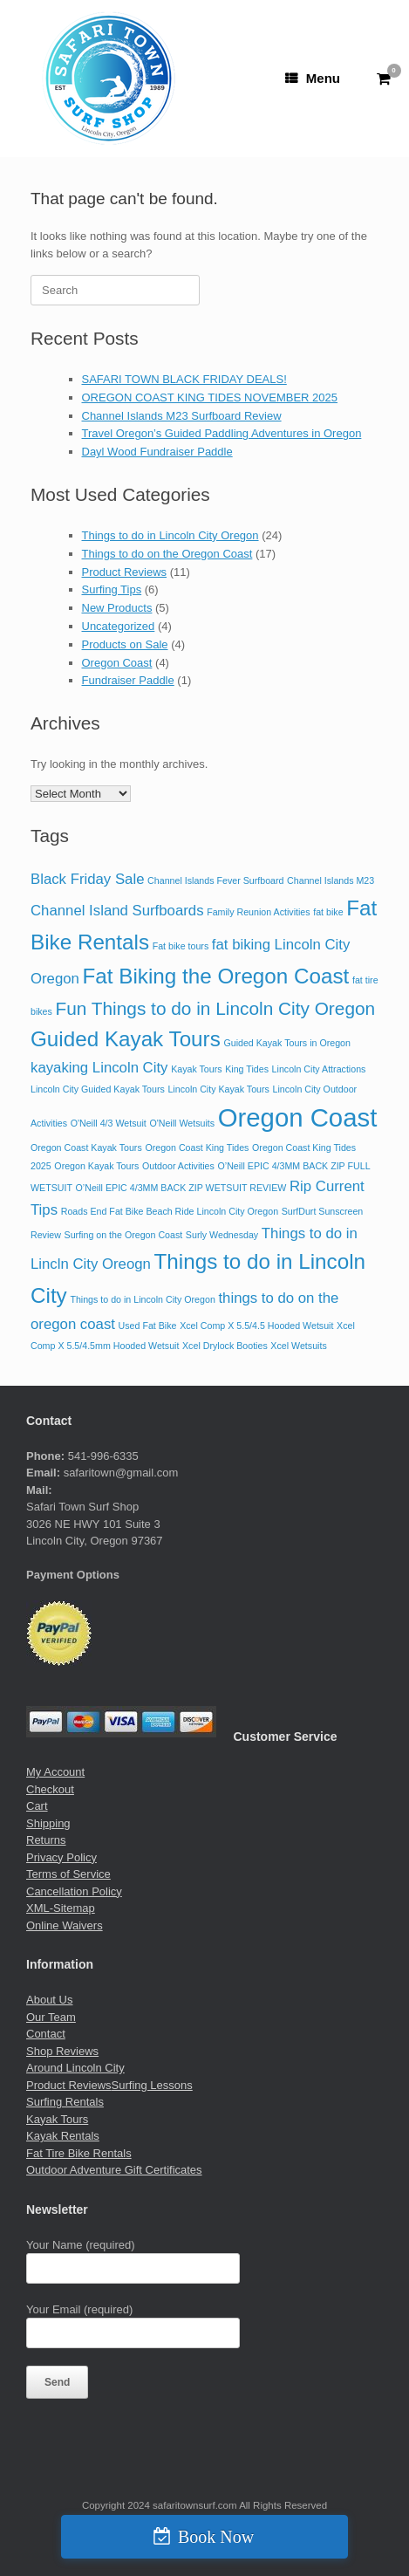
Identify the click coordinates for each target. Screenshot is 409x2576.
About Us (49, 1999)
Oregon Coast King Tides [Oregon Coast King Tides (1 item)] (197, 1147)
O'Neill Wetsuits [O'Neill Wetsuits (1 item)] (182, 1123)
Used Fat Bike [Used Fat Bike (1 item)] (148, 1325)
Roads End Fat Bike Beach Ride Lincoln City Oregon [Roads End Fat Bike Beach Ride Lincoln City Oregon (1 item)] (169, 1211)
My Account (55, 1771)
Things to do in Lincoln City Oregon (170, 535)
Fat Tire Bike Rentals (79, 2153)
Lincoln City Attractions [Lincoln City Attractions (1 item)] (319, 1069)
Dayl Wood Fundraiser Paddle (157, 451)
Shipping (48, 1823)
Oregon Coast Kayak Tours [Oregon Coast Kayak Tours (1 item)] (86, 1147)
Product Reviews (124, 572)
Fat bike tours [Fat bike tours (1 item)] (181, 946)
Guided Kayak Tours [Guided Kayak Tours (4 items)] (126, 1039)
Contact (45, 2033)
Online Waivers (64, 1925)
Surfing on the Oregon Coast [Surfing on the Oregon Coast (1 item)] (124, 1235)
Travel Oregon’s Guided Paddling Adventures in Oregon (222, 433)
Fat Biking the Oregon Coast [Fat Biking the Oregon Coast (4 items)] (216, 976)
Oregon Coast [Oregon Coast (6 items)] (298, 1117)
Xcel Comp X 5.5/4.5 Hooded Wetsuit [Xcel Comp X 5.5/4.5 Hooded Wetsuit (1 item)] (256, 1325)
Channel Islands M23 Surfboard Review (182, 415)
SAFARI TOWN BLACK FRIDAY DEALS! (184, 379)
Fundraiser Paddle (128, 680)
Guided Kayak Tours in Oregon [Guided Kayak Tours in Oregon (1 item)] (287, 1043)
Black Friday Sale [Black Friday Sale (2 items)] (87, 879)
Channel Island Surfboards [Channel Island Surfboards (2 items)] (117, 910)
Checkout (50, 1789)
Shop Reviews (62, 2051)
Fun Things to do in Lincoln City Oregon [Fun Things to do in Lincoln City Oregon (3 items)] (216, 1008)
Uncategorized (118, 626)
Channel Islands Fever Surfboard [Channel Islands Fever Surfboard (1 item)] (215, 880)
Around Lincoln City (75, 2067)
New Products (117, 607)
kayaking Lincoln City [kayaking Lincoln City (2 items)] (99, 1067)
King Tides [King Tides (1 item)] (247, 1069)
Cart (37, 1805)
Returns (46, 1839)
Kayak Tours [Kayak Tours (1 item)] (196, 1069)
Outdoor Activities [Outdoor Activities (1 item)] (178, 1166)
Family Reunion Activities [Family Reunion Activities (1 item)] (258, 912)
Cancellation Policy (74, 1891)
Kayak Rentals (62, 2135)
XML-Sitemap (60, 1908)
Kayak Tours (57, 2119)
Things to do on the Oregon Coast (167, 553)
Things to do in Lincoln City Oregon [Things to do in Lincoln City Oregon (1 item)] (142, 1299)
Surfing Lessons (152, 2085)
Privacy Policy (61, 1857)
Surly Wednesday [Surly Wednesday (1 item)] (222, 1235)
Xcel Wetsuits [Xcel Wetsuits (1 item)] (298, 1345)
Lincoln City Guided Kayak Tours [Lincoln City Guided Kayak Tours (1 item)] (98, 1089)
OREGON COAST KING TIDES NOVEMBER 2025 (210, 397)
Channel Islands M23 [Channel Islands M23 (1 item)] (330, 880)
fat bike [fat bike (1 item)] (328, 912)
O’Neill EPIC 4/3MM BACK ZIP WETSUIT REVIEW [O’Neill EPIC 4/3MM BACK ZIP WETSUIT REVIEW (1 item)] (181, 1187)
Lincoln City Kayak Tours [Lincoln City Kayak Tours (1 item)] (218, 1089)
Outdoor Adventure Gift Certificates (114, 2169)
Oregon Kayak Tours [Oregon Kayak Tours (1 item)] (96, 1166)
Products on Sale (125, 644)
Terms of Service (68, 1874)
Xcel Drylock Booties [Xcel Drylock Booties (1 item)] (225, 1345)
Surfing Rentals (65, 2101)
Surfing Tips (112, 589)
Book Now (216, 2536)
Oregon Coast (117, 662)
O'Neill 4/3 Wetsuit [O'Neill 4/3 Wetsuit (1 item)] (109, 1123)
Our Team (51, 2017)
